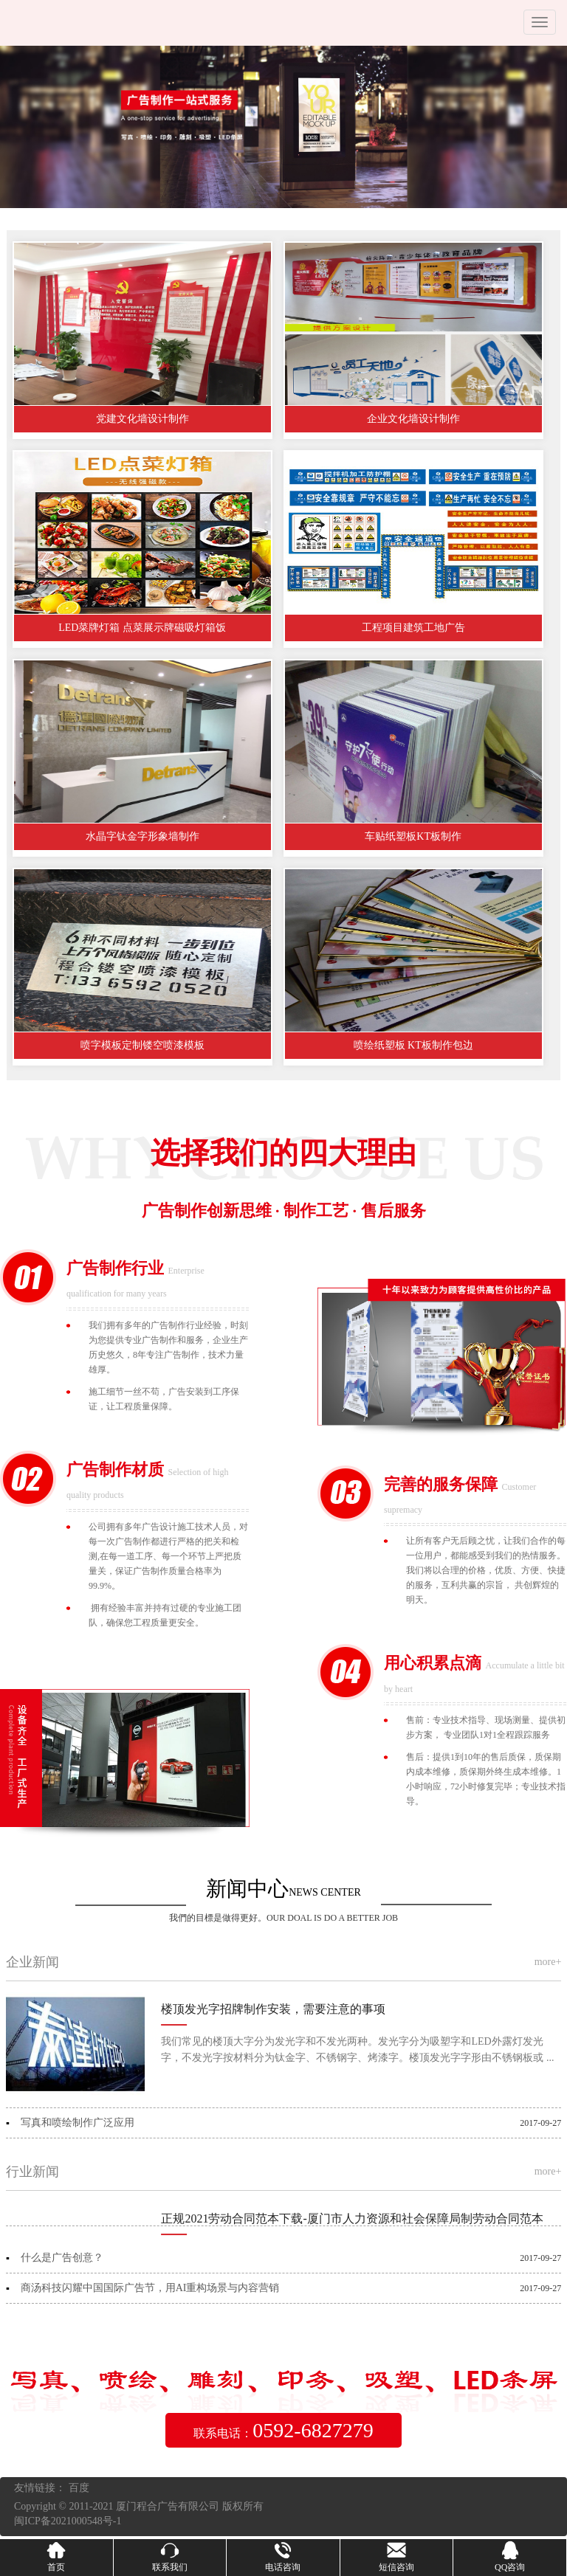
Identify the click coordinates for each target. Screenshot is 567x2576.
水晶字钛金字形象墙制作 (145, 836)
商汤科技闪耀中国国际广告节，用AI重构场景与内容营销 (150, 2287)
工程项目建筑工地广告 (422, 627)
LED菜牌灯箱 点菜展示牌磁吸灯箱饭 (145, 627)
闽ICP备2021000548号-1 (67, 2521)
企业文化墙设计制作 (422, 418)
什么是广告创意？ (62, 2257)
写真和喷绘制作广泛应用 (77, 2122)
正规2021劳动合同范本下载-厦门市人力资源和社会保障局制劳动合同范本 (352, 2218)
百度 (79, 2487)
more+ (548, 1961)
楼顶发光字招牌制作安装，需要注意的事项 (273, 2009)
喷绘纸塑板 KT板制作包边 (421, 1045)
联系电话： (283, 2430)
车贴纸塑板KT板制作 (422, 836)
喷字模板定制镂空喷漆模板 (145, 1045)
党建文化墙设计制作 (145, 418)
